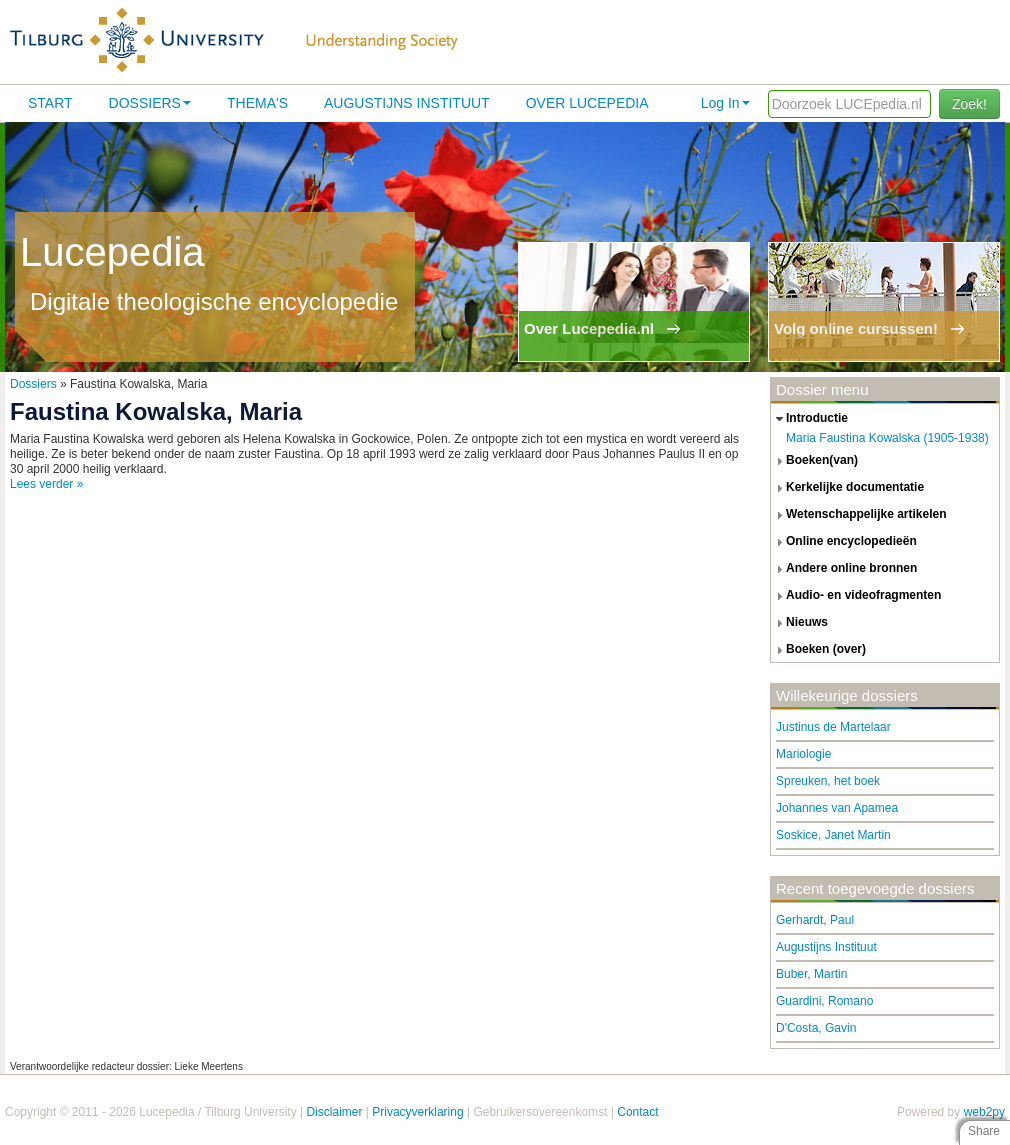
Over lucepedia (587, 103)
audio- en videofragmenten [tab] (856, 596)
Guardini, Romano (824, 1001)
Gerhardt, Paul (815, 920)
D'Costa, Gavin (816, 1028)
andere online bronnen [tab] (844, 569)
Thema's (257, 103)
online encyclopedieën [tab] (844, 542)
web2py (984, 1112)
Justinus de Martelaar (833, 727)
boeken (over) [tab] (818, 650)
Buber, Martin (811, 974)
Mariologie (803, 754)
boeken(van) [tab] (814, 461)
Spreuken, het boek (828, 781)
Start (50, 103)
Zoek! (969, 104)
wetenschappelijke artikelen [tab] (859, 515)
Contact (637, 1112)
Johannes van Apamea (837, 808)
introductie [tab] (809, 419)
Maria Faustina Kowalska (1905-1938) (887, 438)
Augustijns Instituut (407, 103)
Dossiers (150, 103)
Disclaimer (334, 1112)
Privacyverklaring (417, 1112)
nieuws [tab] (799, 623)
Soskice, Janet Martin (833, 835)
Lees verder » (46, 484)
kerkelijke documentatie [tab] (847, 488)
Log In (725, 103)
